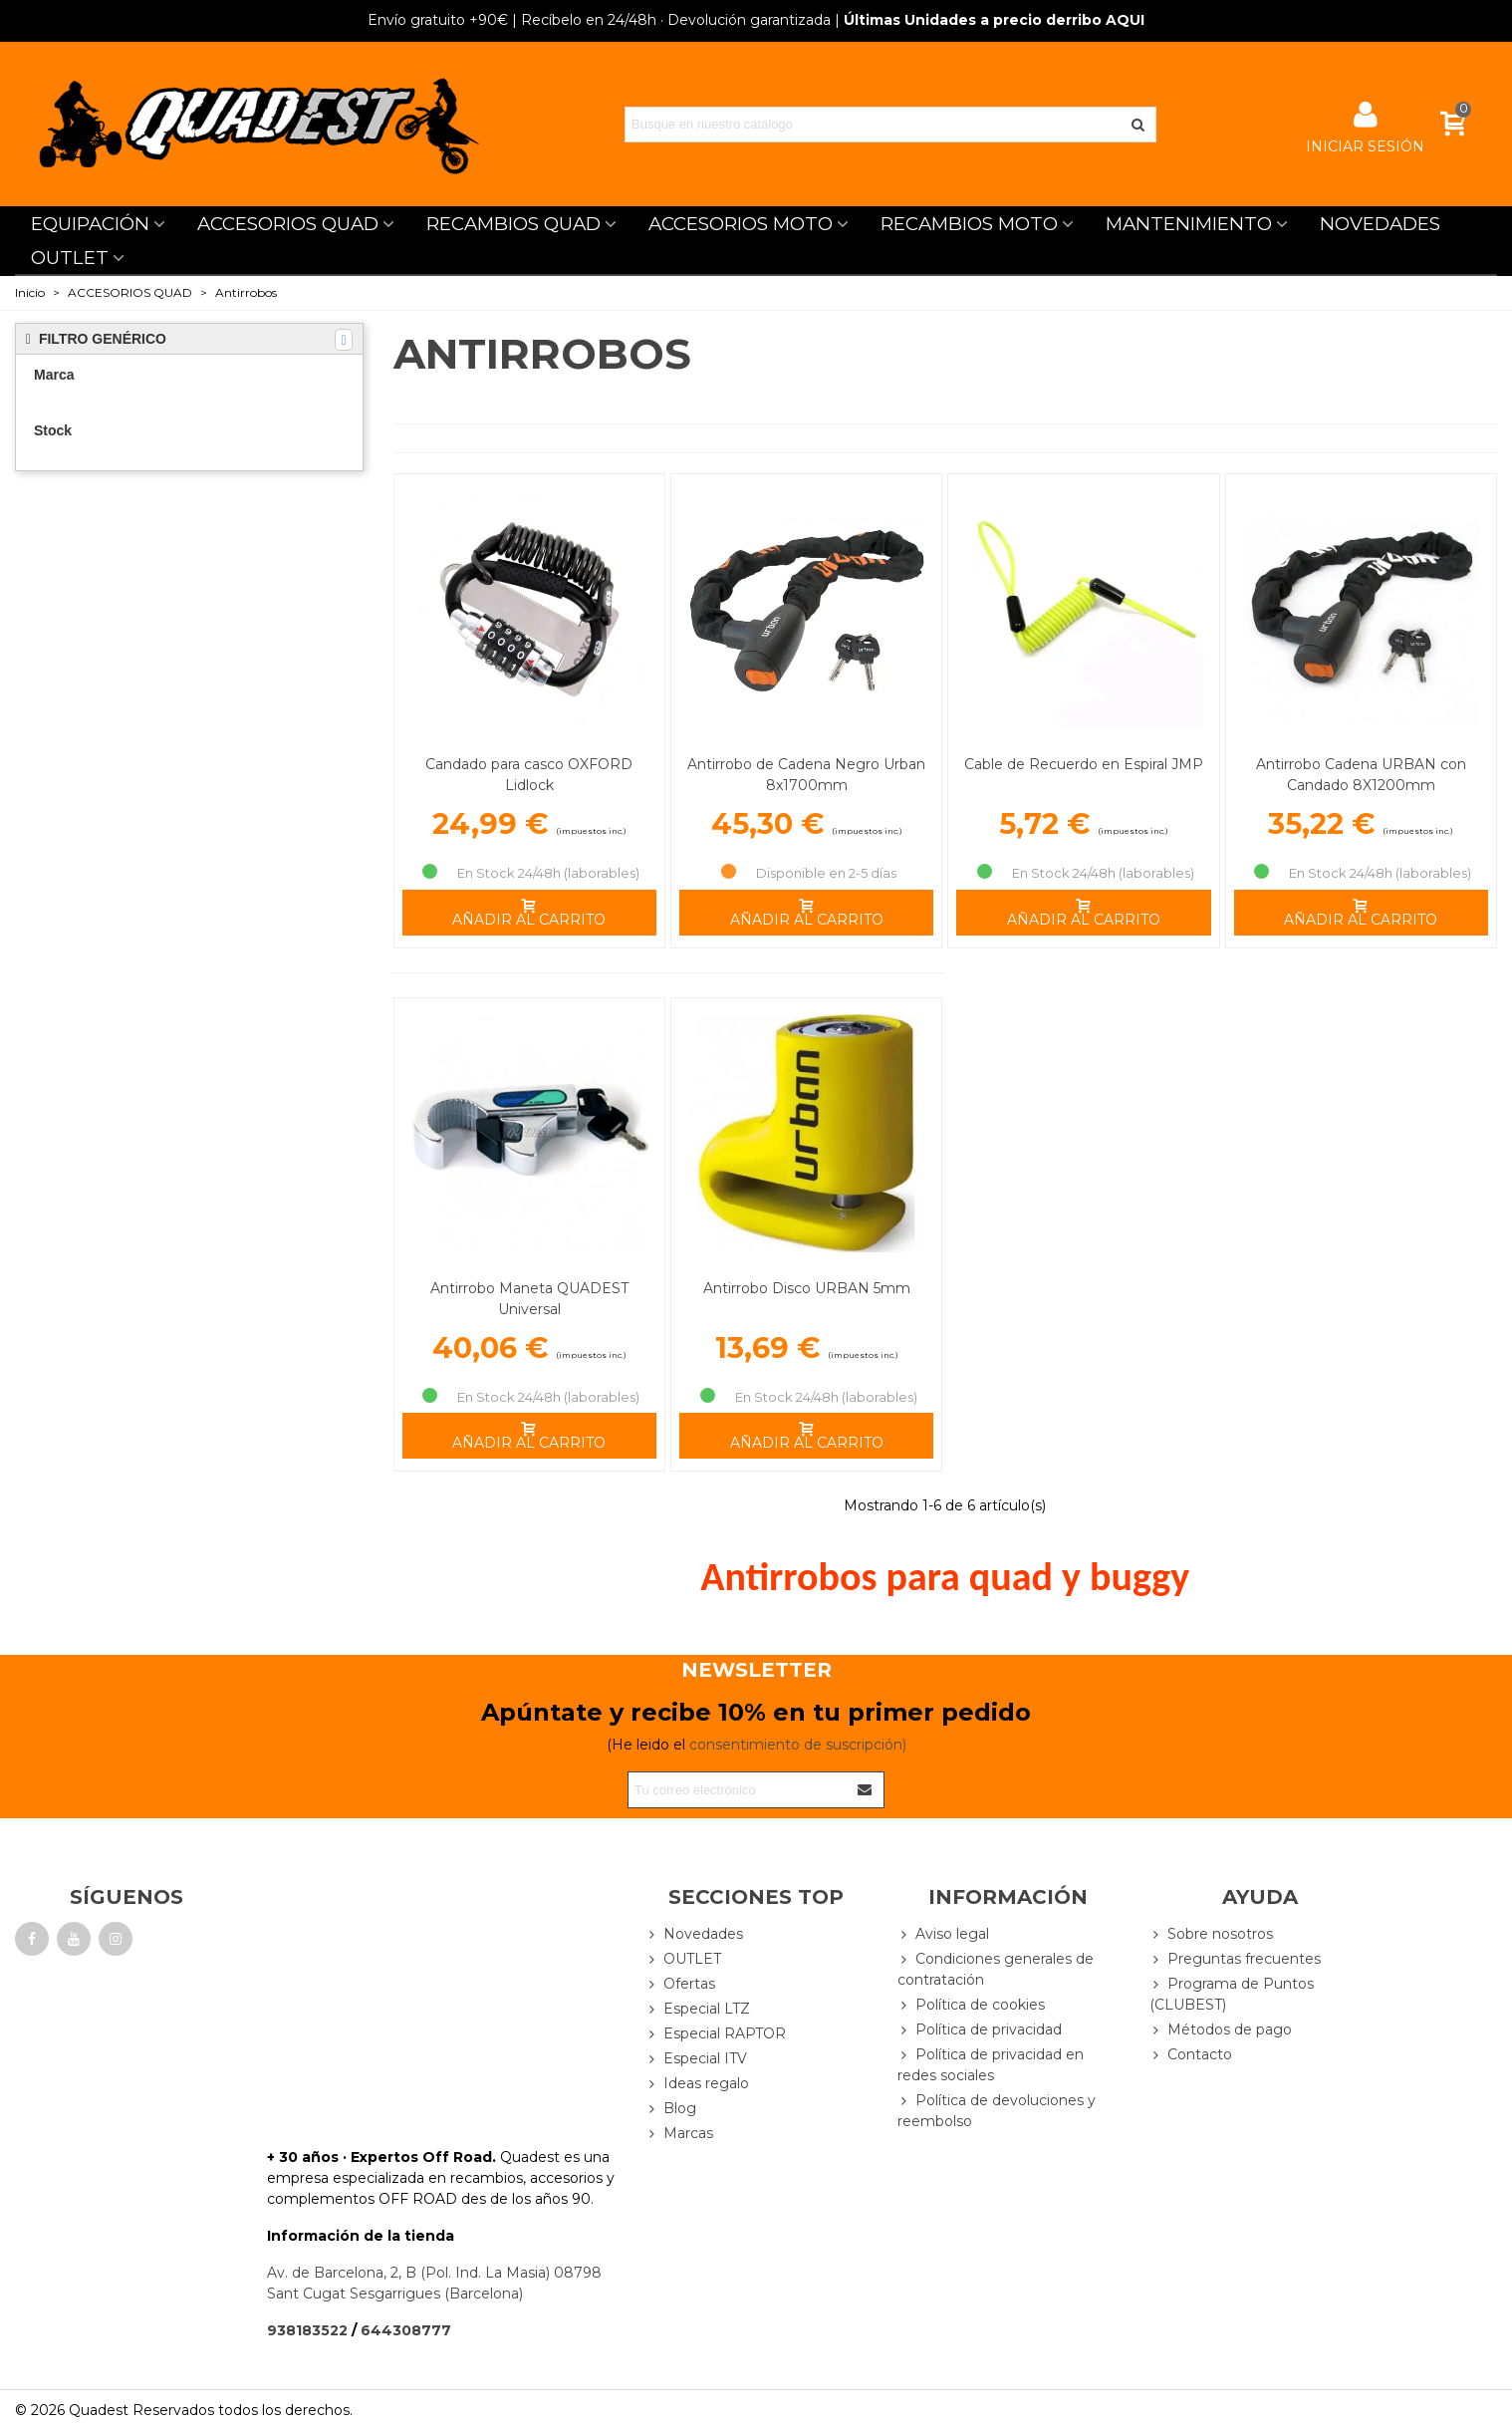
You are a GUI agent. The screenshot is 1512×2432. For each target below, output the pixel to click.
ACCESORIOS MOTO (740, 223)
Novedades (694, 1934)
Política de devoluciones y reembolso (996, 2110)
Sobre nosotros (1211, 1934)
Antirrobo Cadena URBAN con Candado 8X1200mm (1361, 774)
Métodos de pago (1220, 2030)
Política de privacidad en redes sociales (990, 2064)
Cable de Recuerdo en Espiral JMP (1083, 764)
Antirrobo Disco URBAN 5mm (806, 1288)
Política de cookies (971, 2005)
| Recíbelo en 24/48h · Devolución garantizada (599, 20)
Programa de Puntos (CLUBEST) (1231, 1994)
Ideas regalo (697, 2083)
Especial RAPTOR (715, 2034)
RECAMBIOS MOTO (969, 223)
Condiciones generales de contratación (995, 1969)
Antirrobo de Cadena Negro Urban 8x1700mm (806, 774)
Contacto (1190, 2054)
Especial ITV (696, 2058)
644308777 (406, 2330)
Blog (670, 2108)
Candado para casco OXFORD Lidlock (528, 774)
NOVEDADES (1380, 223)
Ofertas (680, 1984)
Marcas (679, 2133)
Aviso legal (943, 1934)
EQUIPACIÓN (90, 223)
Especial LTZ (697, 2009)
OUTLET (70, 257)
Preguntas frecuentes (1235, 1959)
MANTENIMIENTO (1189, 223)
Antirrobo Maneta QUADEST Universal (529, 1298)
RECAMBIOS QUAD (513, 223)
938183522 (307, 2330)
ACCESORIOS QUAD (287, 223)
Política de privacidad (979, 2030)
